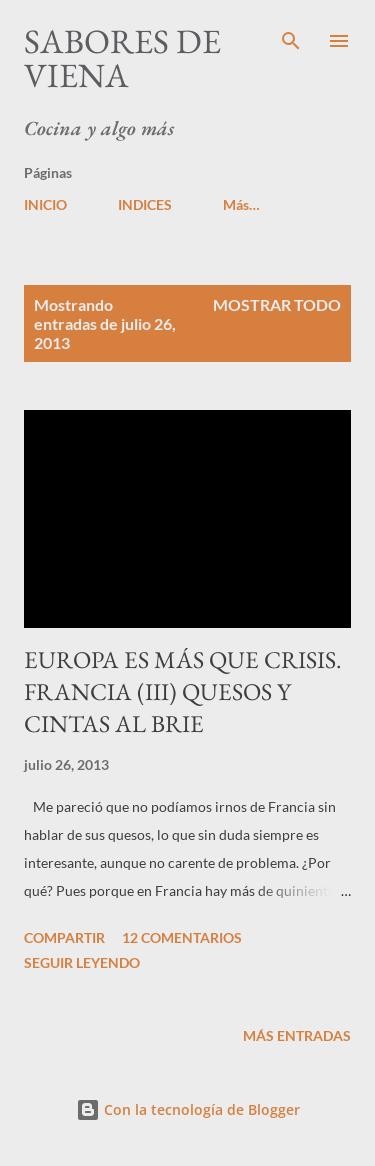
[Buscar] (291, 36)
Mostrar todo (277, 304)
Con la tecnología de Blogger (188, 1109)
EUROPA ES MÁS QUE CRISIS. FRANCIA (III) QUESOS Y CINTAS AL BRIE (183, 691)
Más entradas (297, 1035)
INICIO (45, 204)
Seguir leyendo (82, 962)
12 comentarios (182, 937)
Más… (241, 204)
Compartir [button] (64, 937)
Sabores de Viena (122, 58)
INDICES (145, 204)
